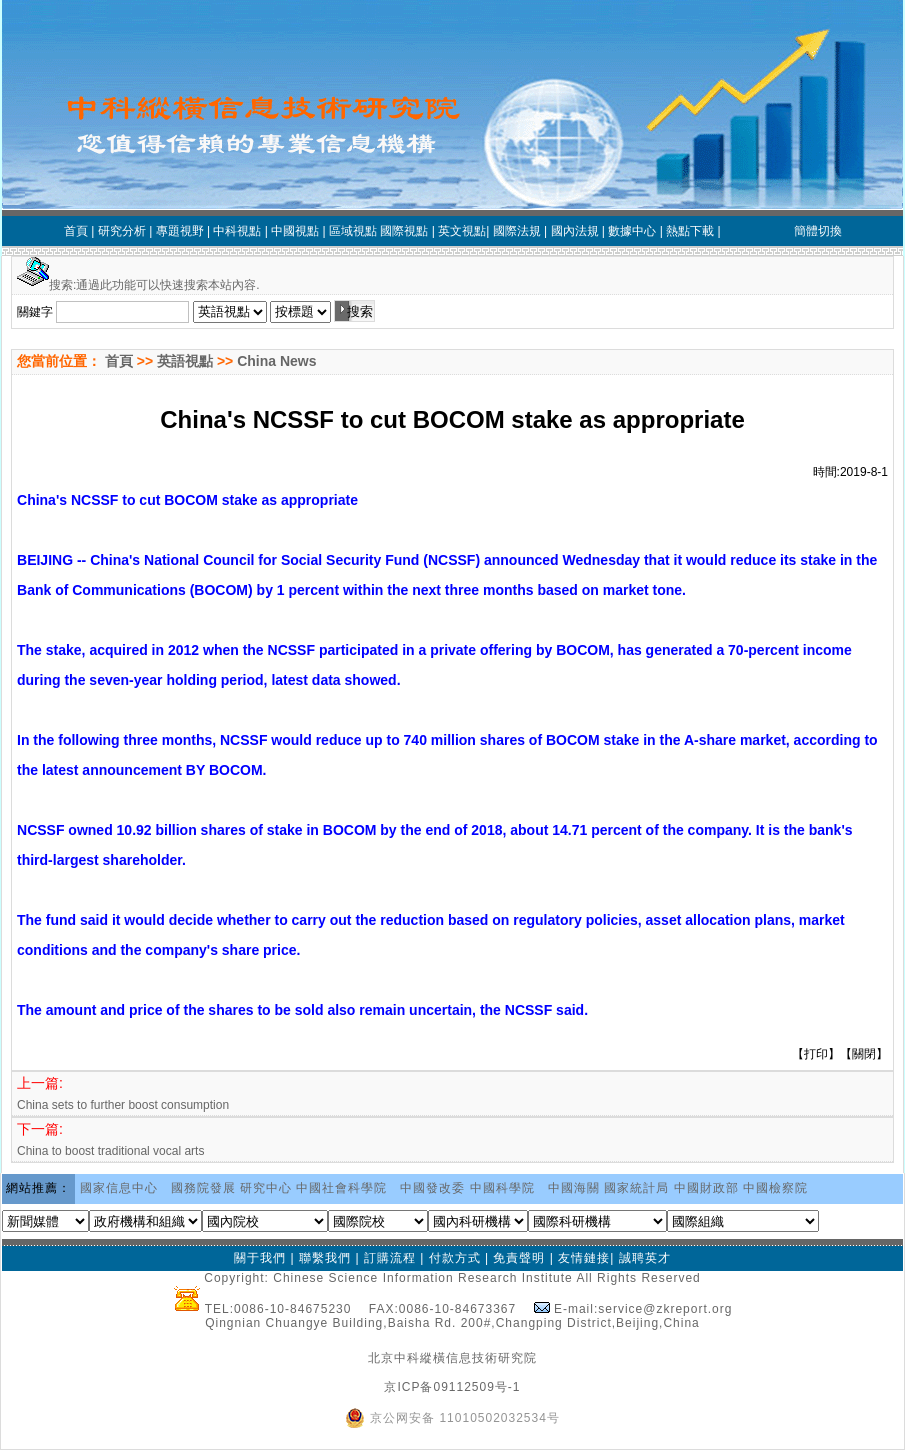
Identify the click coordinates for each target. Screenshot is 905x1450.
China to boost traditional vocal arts (110, 1151)
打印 (816, 1054)
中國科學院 (502, 1188)
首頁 (117, 361)
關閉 (864, 1054)
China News (276, 361)
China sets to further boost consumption (123, 1105)
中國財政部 (706, 1188)
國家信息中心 (119, 1188)
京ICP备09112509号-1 (452, 1387)
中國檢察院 (775, 1188)
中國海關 (574, 1188)
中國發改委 (432, 1188)
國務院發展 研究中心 (231, 1188)
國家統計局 (636, 1188)
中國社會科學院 (341, 1188)
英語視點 (185, 361)
